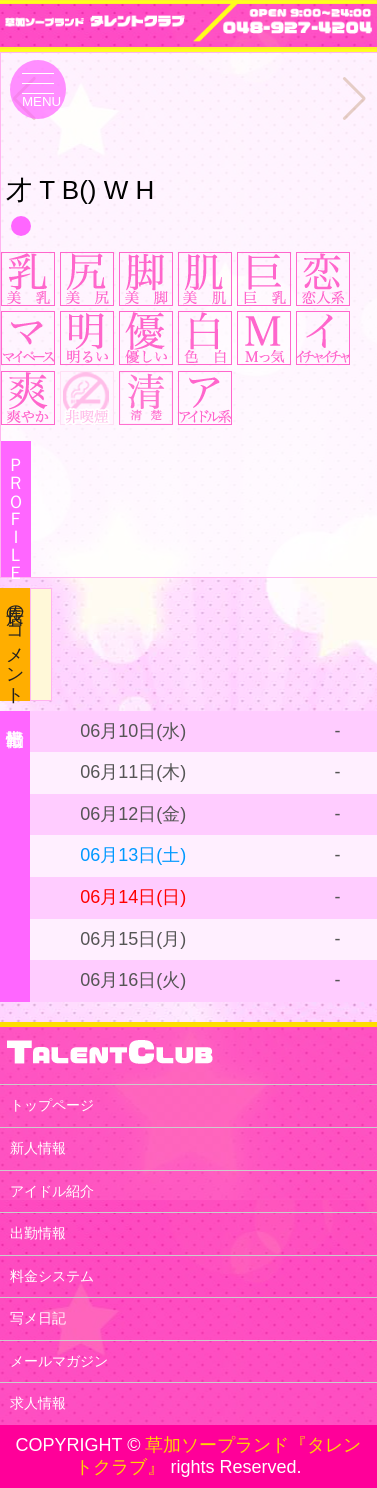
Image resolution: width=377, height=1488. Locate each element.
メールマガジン (59, 1361)
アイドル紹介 (52, 1191)
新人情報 (38, 1148)
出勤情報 (38, 1233)
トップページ (52, 1105)
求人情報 (38, 1403)
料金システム (52, 1276)
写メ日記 (38, 1318)
